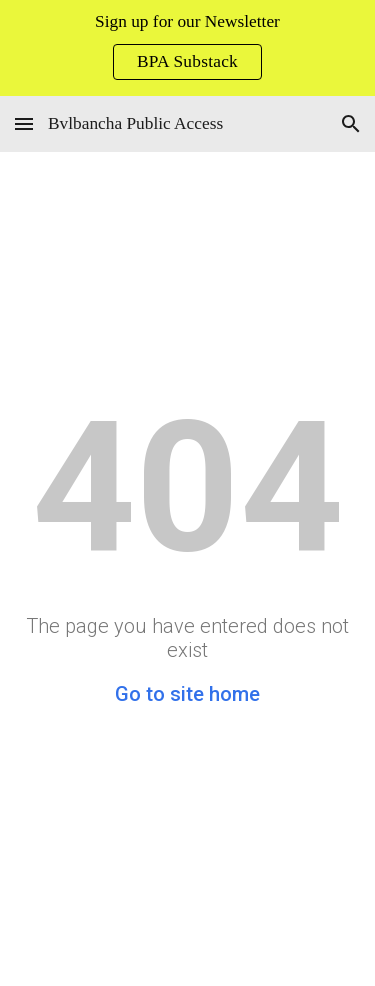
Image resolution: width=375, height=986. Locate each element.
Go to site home (187, 694)
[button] (24, 123)
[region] (187, 48)
